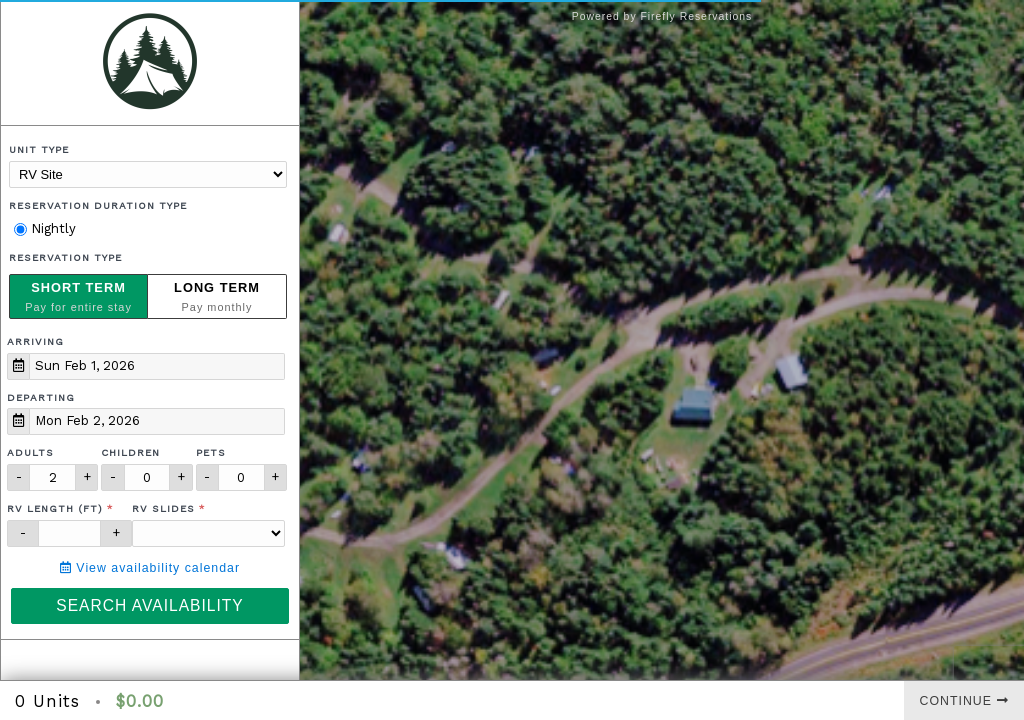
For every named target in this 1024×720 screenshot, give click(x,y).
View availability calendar (150, 568)
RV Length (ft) (55, 508)
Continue (964, 701)
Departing (41, 397)
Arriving (35, 341)
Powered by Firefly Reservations (662, 16)
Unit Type (39, 149)
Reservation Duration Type (98, 205)
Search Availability (149, 605)
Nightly (45, 228)
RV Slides (163, 508)
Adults (30, 452)
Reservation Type (65, 257)
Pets (211, 452)
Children (130, 452)
